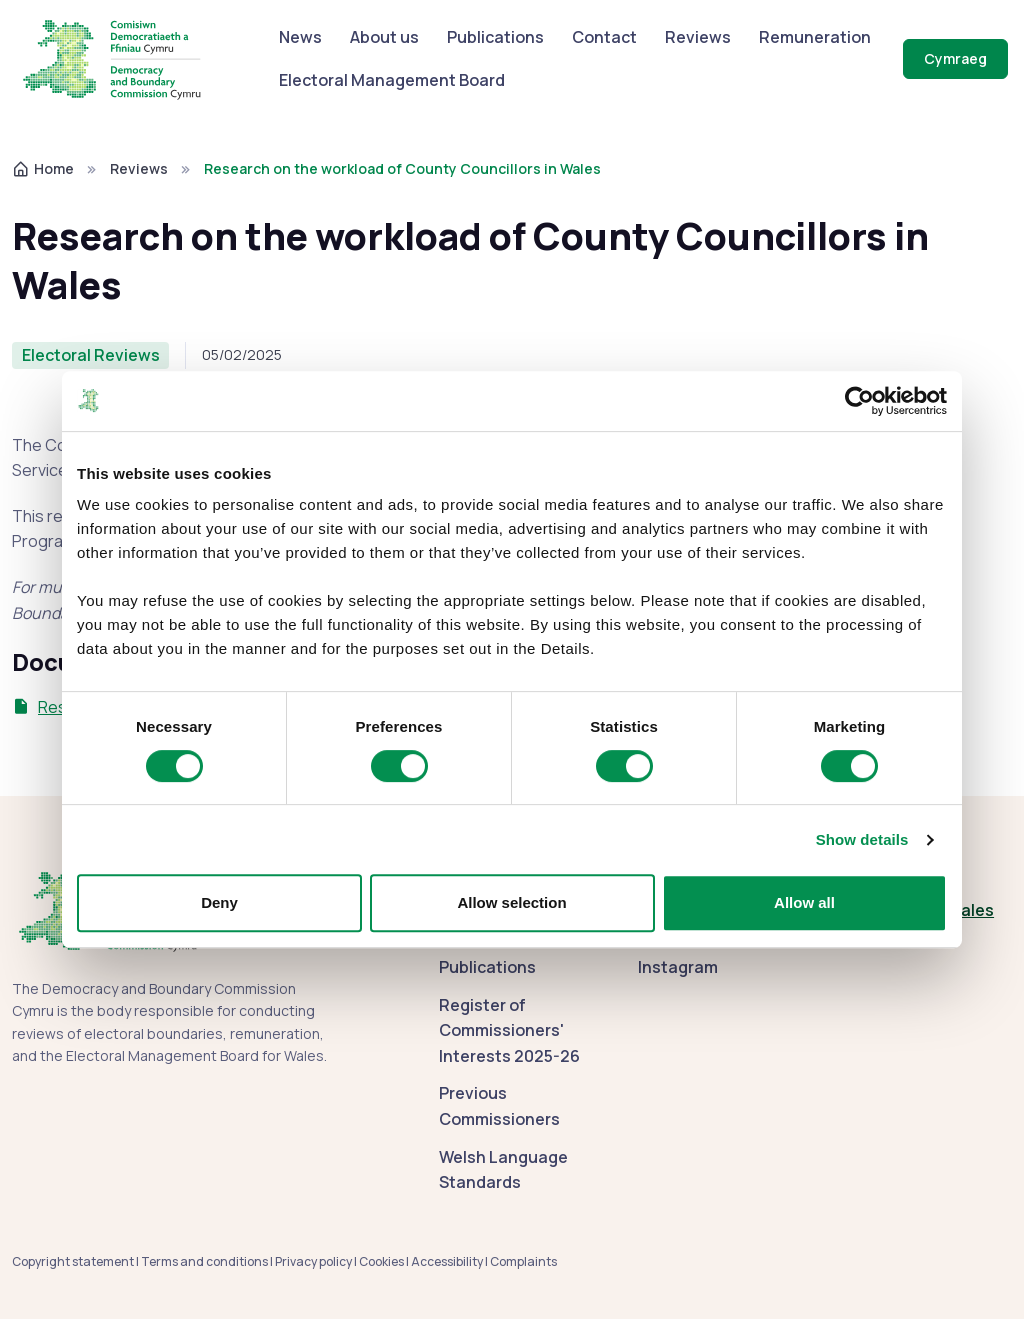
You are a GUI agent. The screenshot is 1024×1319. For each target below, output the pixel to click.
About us (384, 37)
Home (43, 168)
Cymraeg (955, 58)
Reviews (698, 37)
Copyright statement (73, 1261)
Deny (219, 902)
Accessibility (447, 1261)
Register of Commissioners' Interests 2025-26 (509, 1030)
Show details (862, 839)
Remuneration (815, 37)
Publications (495, 37)
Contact (604, 37)
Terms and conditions (204, 1261)
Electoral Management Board (392, 80)
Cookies (381, 1261)
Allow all (804, 902)
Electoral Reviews (91, 355)
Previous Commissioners (499, 1106)
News (300, 37)
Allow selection (511, 902)
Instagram (678, 967)
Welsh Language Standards (503, 1170)
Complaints (523, 1261)
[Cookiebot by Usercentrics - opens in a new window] (859, 401)
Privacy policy (313, 1261)
